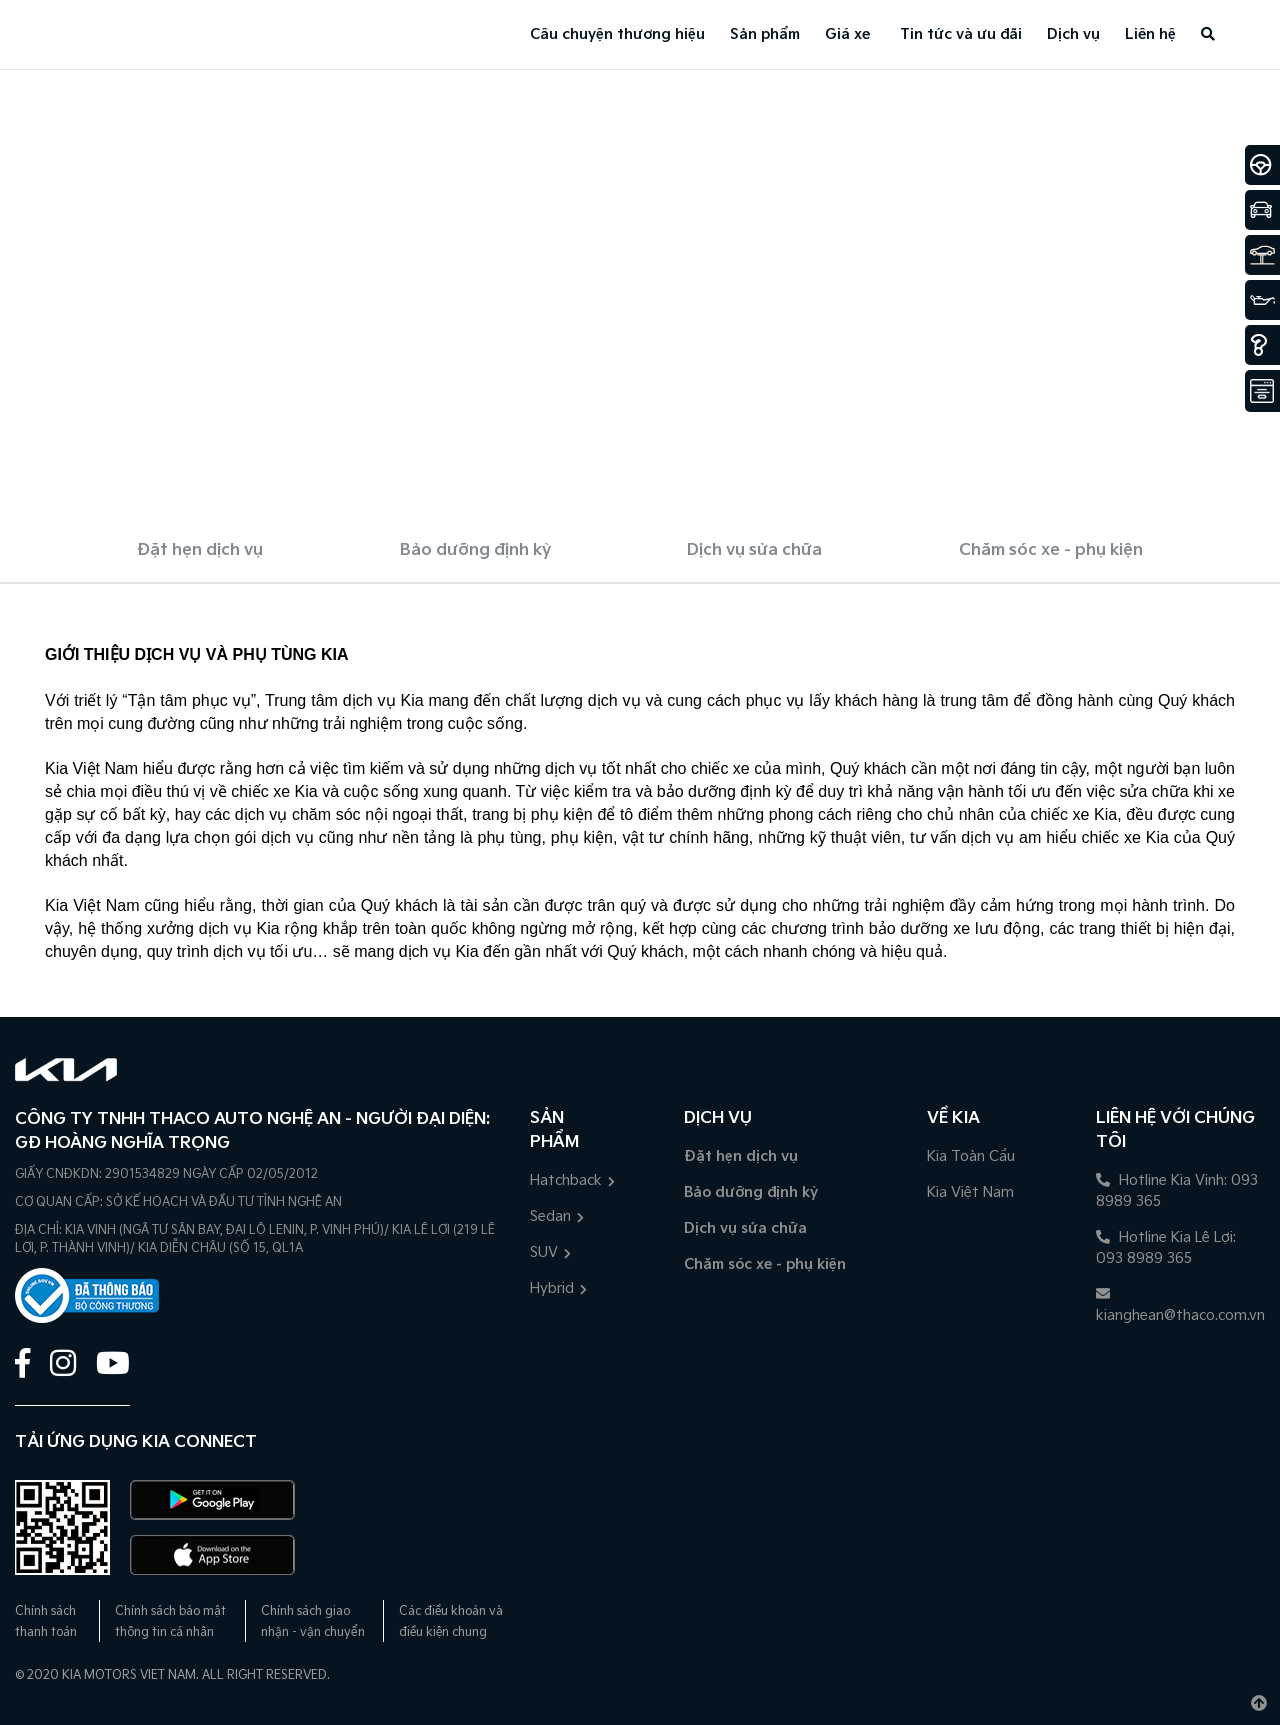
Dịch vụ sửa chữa (754, 550)
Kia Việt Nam (970, 1192)
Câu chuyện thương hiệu (617, 34)
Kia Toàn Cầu (971, 1156)
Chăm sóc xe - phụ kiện (1051, 550)
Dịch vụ (1073, 34)
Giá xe (847, 34)
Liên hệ (1150, 34)
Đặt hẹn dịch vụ (200, 550)
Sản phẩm (765, 34)
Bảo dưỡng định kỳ (475, 550)
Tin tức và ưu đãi (961, 34)
